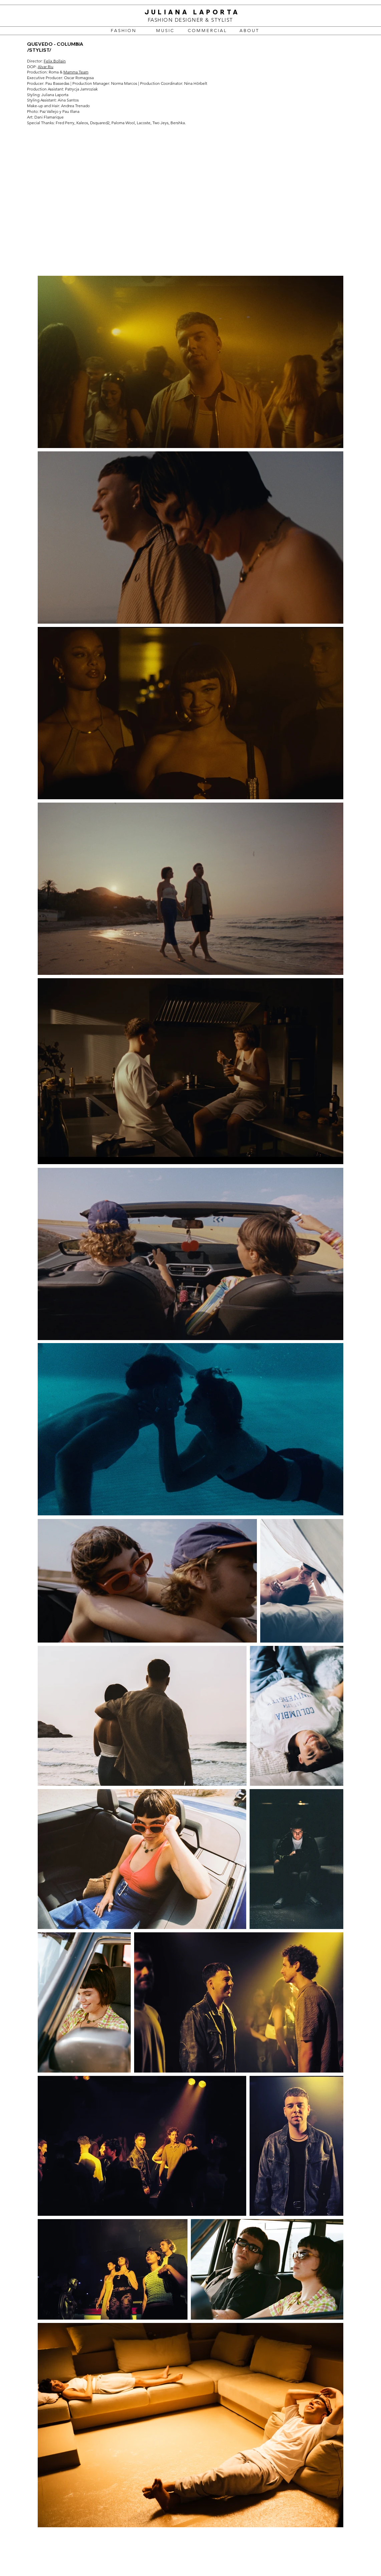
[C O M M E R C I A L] (207, 30)
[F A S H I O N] (123, 30)
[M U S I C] (164, 30)
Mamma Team (75, 71)
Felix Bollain (55, 60)
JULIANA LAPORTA (190, 12)
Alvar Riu (45, 66)
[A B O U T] (249, 30)
